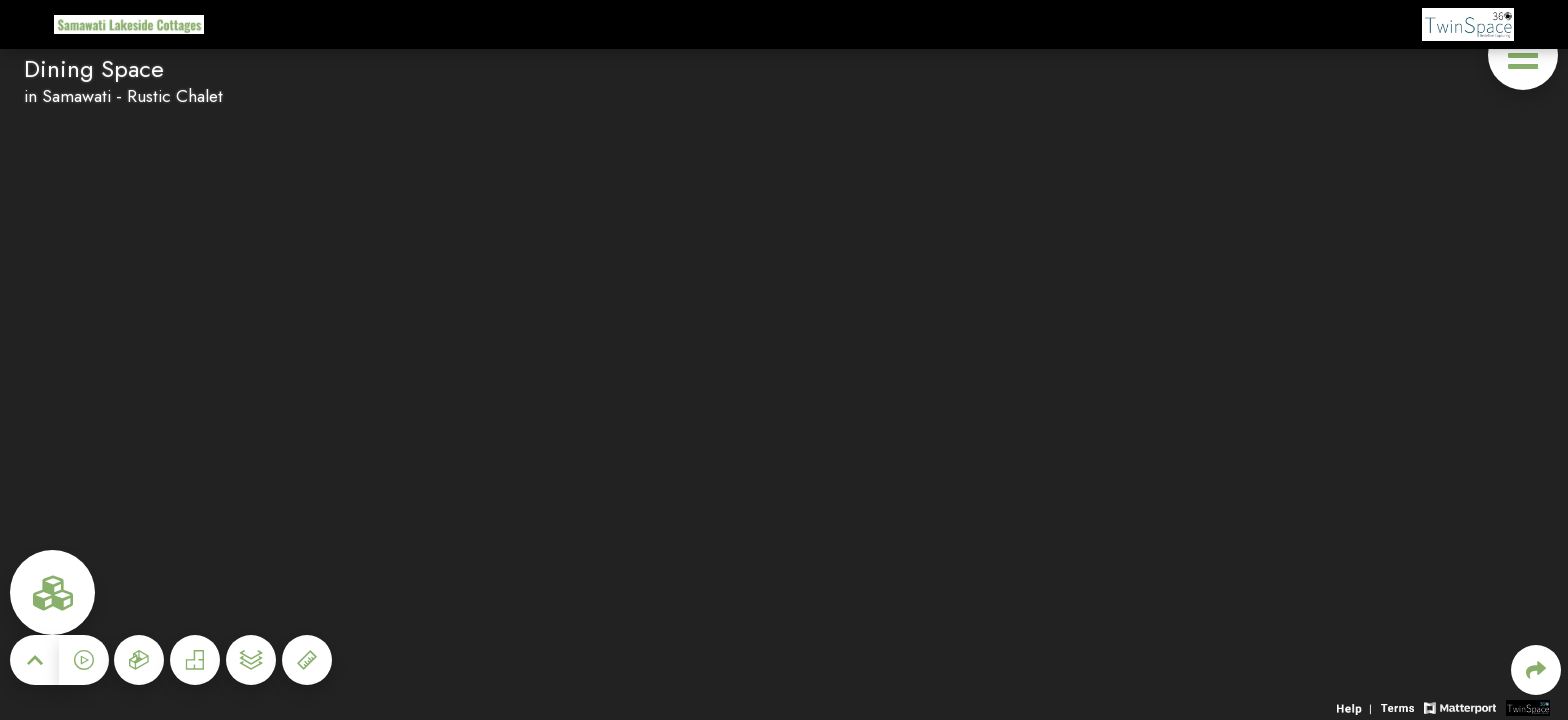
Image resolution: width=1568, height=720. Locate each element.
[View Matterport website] (1459, 706)
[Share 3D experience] (1536, 670)
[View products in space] (1523, 55)
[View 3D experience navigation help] (1356, 706)
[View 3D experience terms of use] (1400, 706)
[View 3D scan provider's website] (1528, 706)
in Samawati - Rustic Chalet (123, 96)
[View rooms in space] (52, 592)
